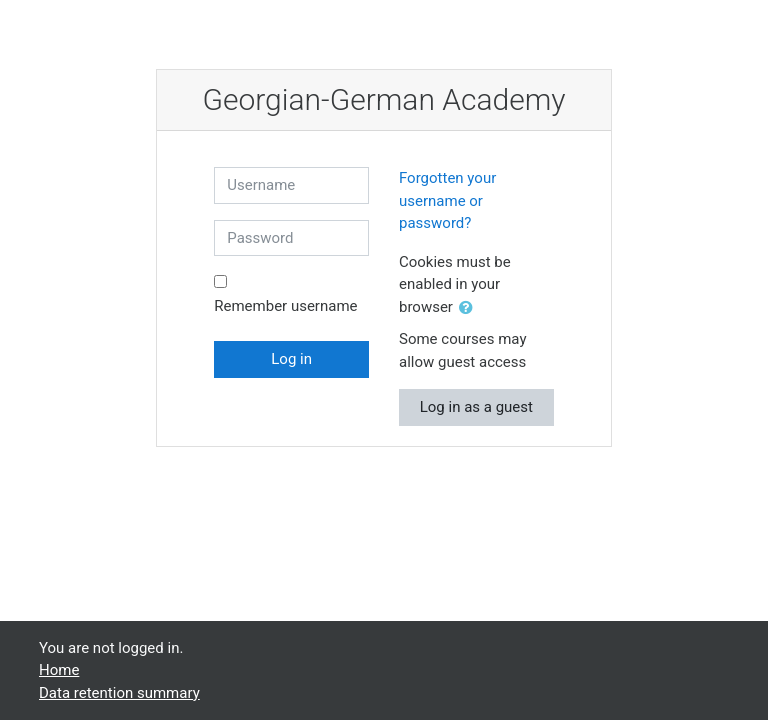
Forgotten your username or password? (447, 200)
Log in (291, 359)
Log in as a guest (476, 407)
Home (59, 670)
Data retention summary (119, 693)
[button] (470, 308)
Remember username (285, 306)
